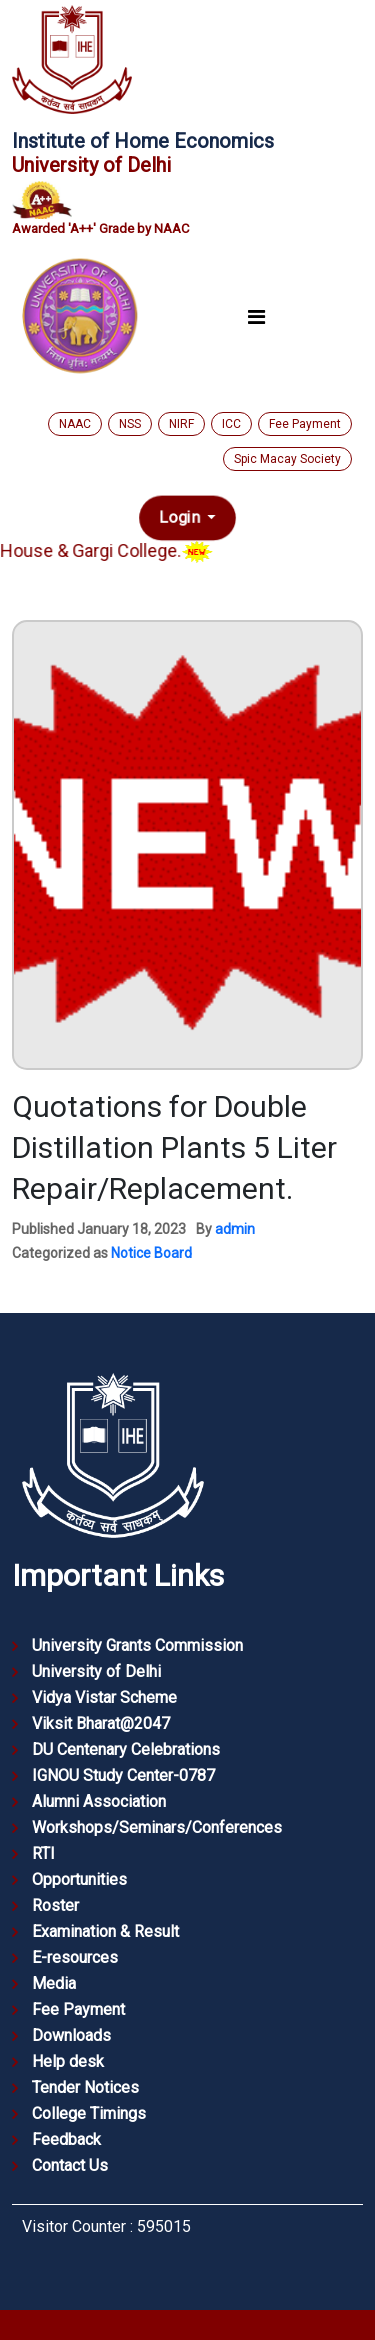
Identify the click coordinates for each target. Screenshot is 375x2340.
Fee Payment (305, 424)
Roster (55, 1905)
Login (181, 517)
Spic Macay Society (287, 459)
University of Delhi (96, 1671)
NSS (130, 424)
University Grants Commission (137, 1645)
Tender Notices (85, 2087)
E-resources (75, 1957)
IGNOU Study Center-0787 (123, 1775)
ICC (231, 424)
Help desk (68, 2061)
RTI (43, 1853)
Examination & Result (105, 1931)
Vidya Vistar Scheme (104, 1697)
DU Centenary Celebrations (126, 1749)
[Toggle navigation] (256, 316)
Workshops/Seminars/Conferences (157, 1827)
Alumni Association (99, 1801)
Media (54, 1983)
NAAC (75, 424)
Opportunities (79, 1879)
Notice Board (151, 1253)
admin (235, 1229)
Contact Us (70, 2165)
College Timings (89, 2113)
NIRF (181, 424)
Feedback (66, 2139)
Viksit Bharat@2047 (101, 1723)
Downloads (71, 2035)
